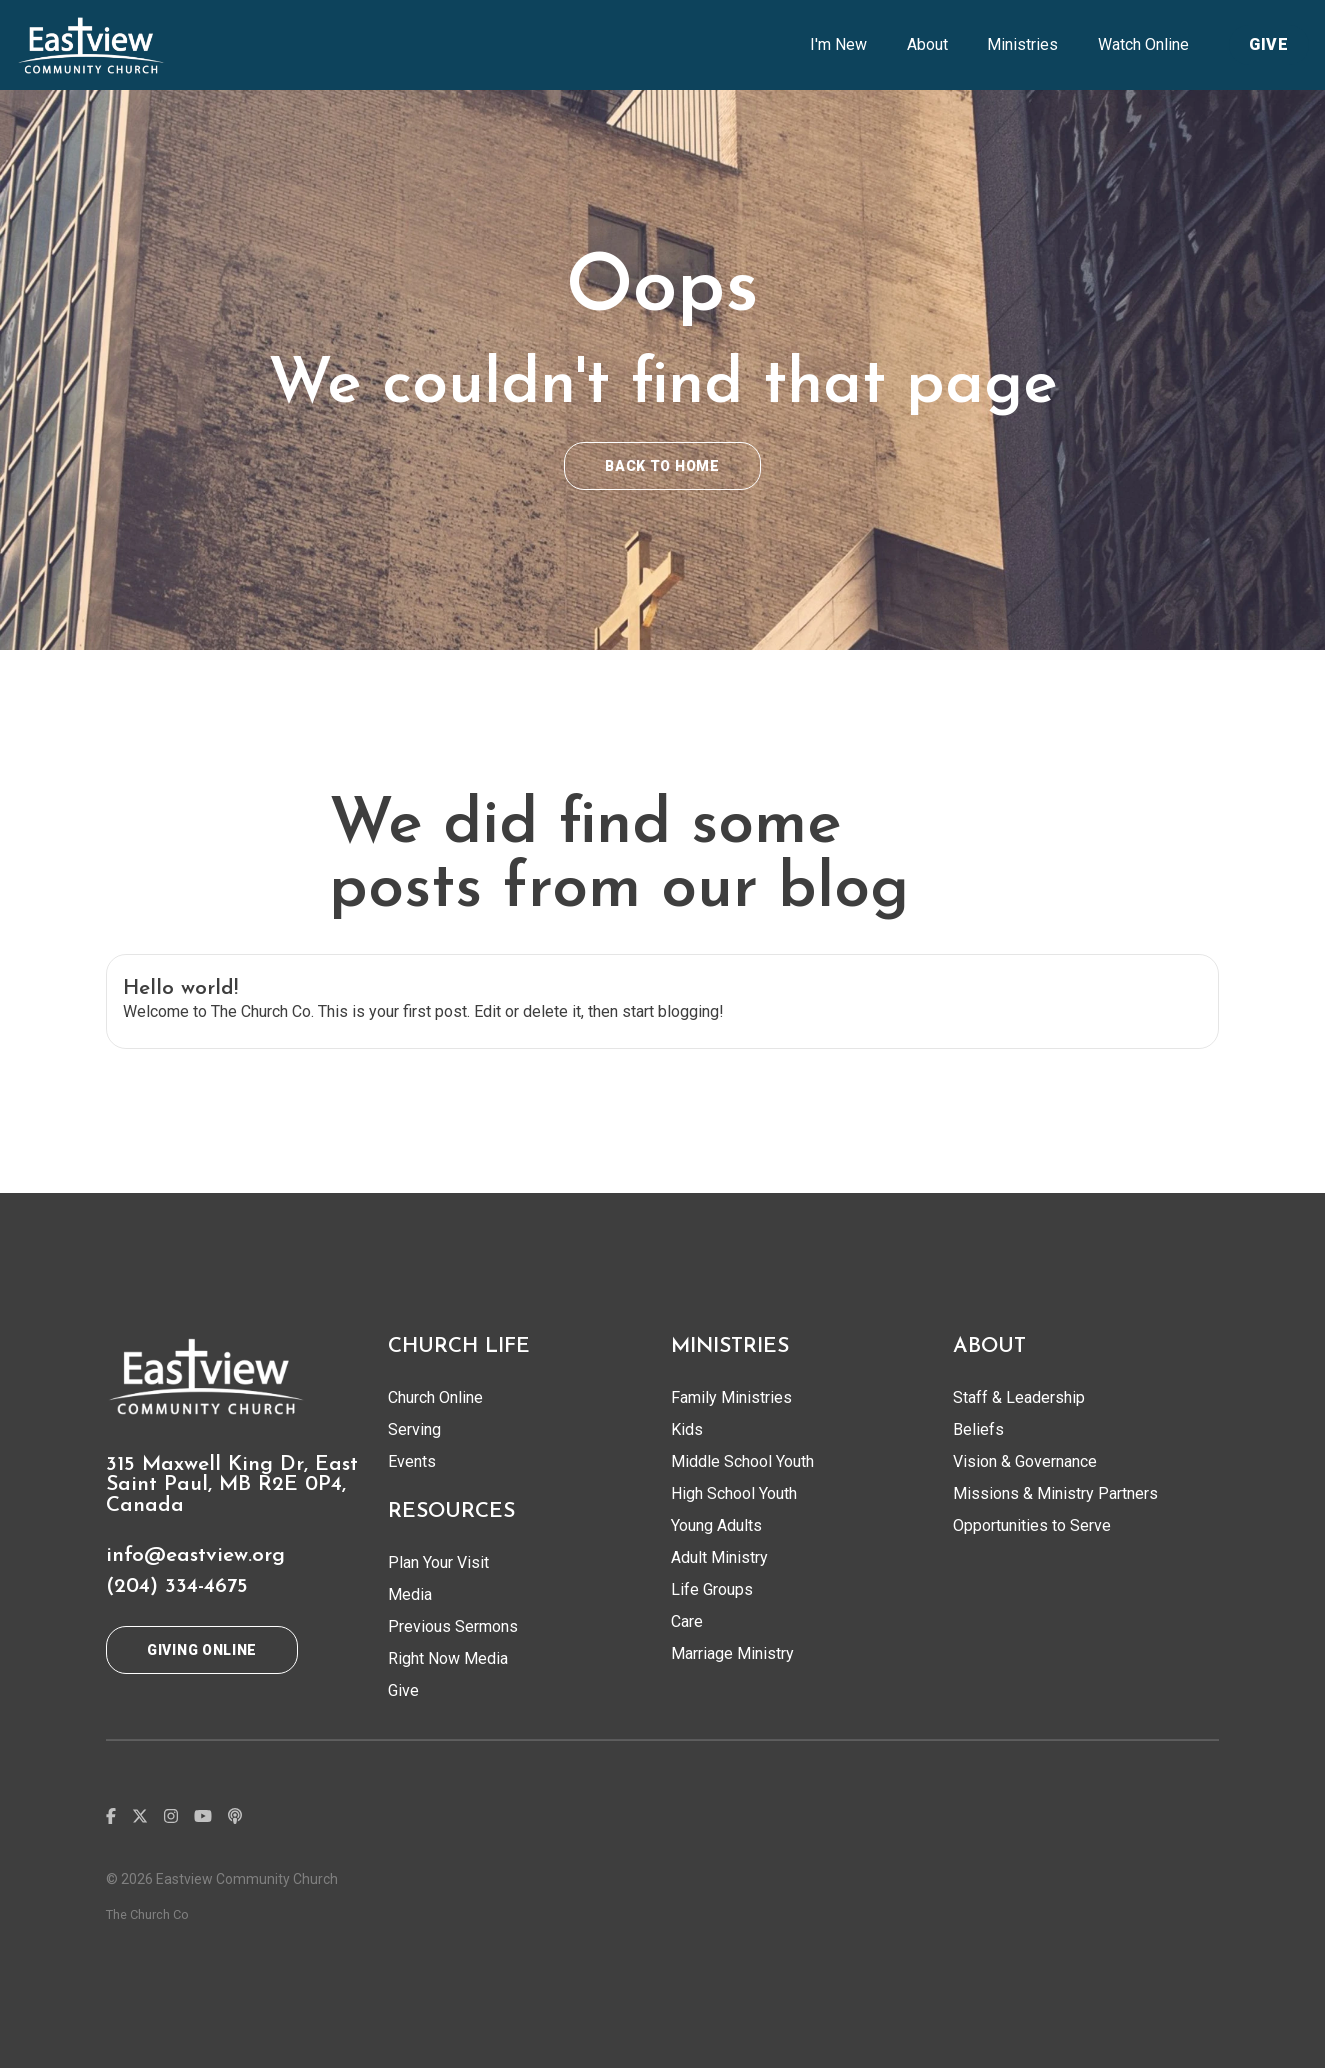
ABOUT (989, 1346)
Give (403, 1690)
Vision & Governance (1025, 1461)
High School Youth (734, 1493)
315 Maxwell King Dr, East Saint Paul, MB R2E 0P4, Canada (232, 1485)
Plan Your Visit (438, 1562)
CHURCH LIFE (459, 1346)
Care (687, 1621)
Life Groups (712, 1589)
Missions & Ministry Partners (1055, 1493)
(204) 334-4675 (177, 1586)
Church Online (435, 1397)
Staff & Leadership (1019, 1397)
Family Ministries (731, 1397)
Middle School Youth (742, 1461)
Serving (414, 1429)
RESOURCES (451, 1511)
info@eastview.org (195, 1555)
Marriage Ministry (732, 1653)
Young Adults (716, 1525)
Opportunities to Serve (1032, 1525)
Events (412, 1461)
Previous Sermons (453, 1626)
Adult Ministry (719, 1557)
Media (410, 1594)
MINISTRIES (730, 1346)
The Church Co (147, 1914)
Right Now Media (448, 1658)
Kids (687, 1429)
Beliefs (978, 1429)
